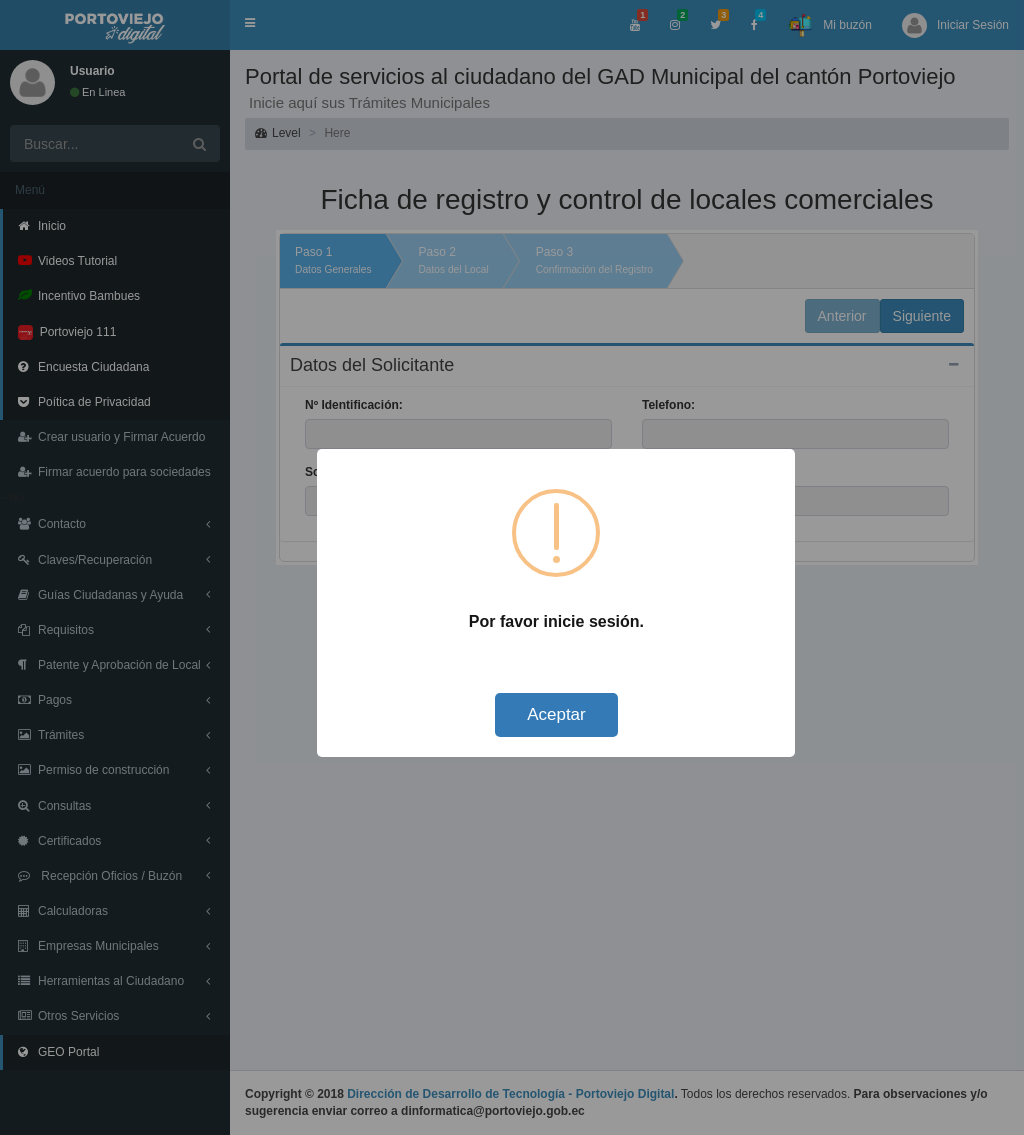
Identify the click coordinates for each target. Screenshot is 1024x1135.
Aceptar (556, 714)
